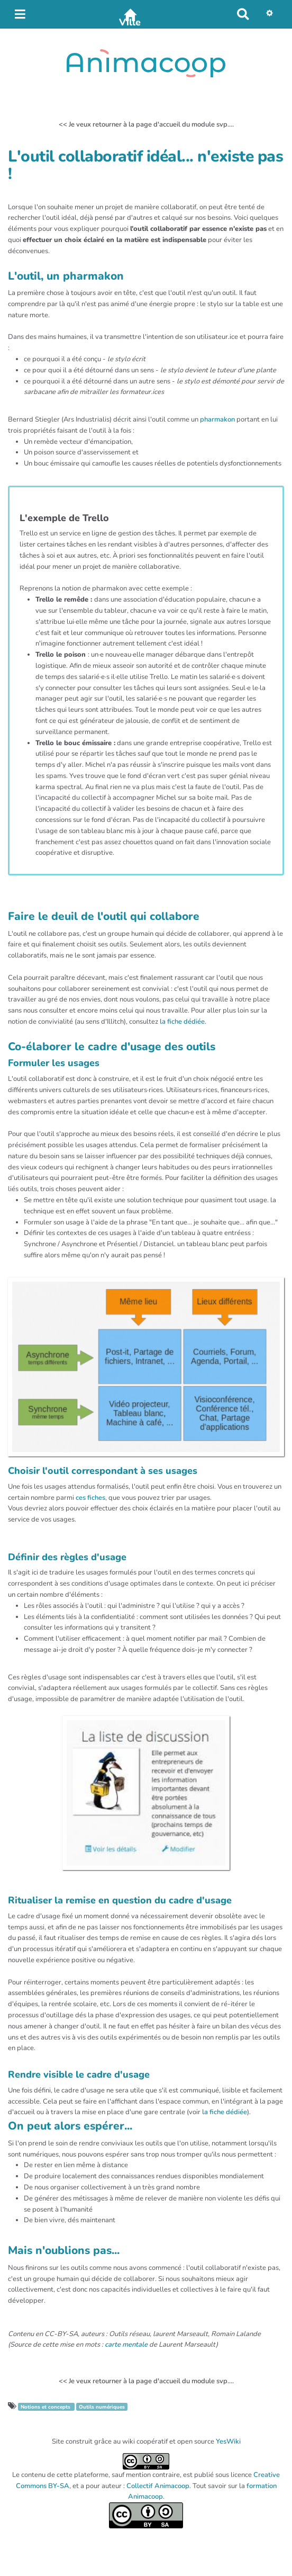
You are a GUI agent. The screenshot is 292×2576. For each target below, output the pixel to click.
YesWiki (228, 2441)
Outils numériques (102, 2406)
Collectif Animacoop (157, 2486)
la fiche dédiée (182, 1021)
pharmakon (217, 419)
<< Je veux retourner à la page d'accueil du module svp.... (146, 124)
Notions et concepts (46, 2406)
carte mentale (126, 2344)
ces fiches (90, 1497)
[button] (271, 14)
